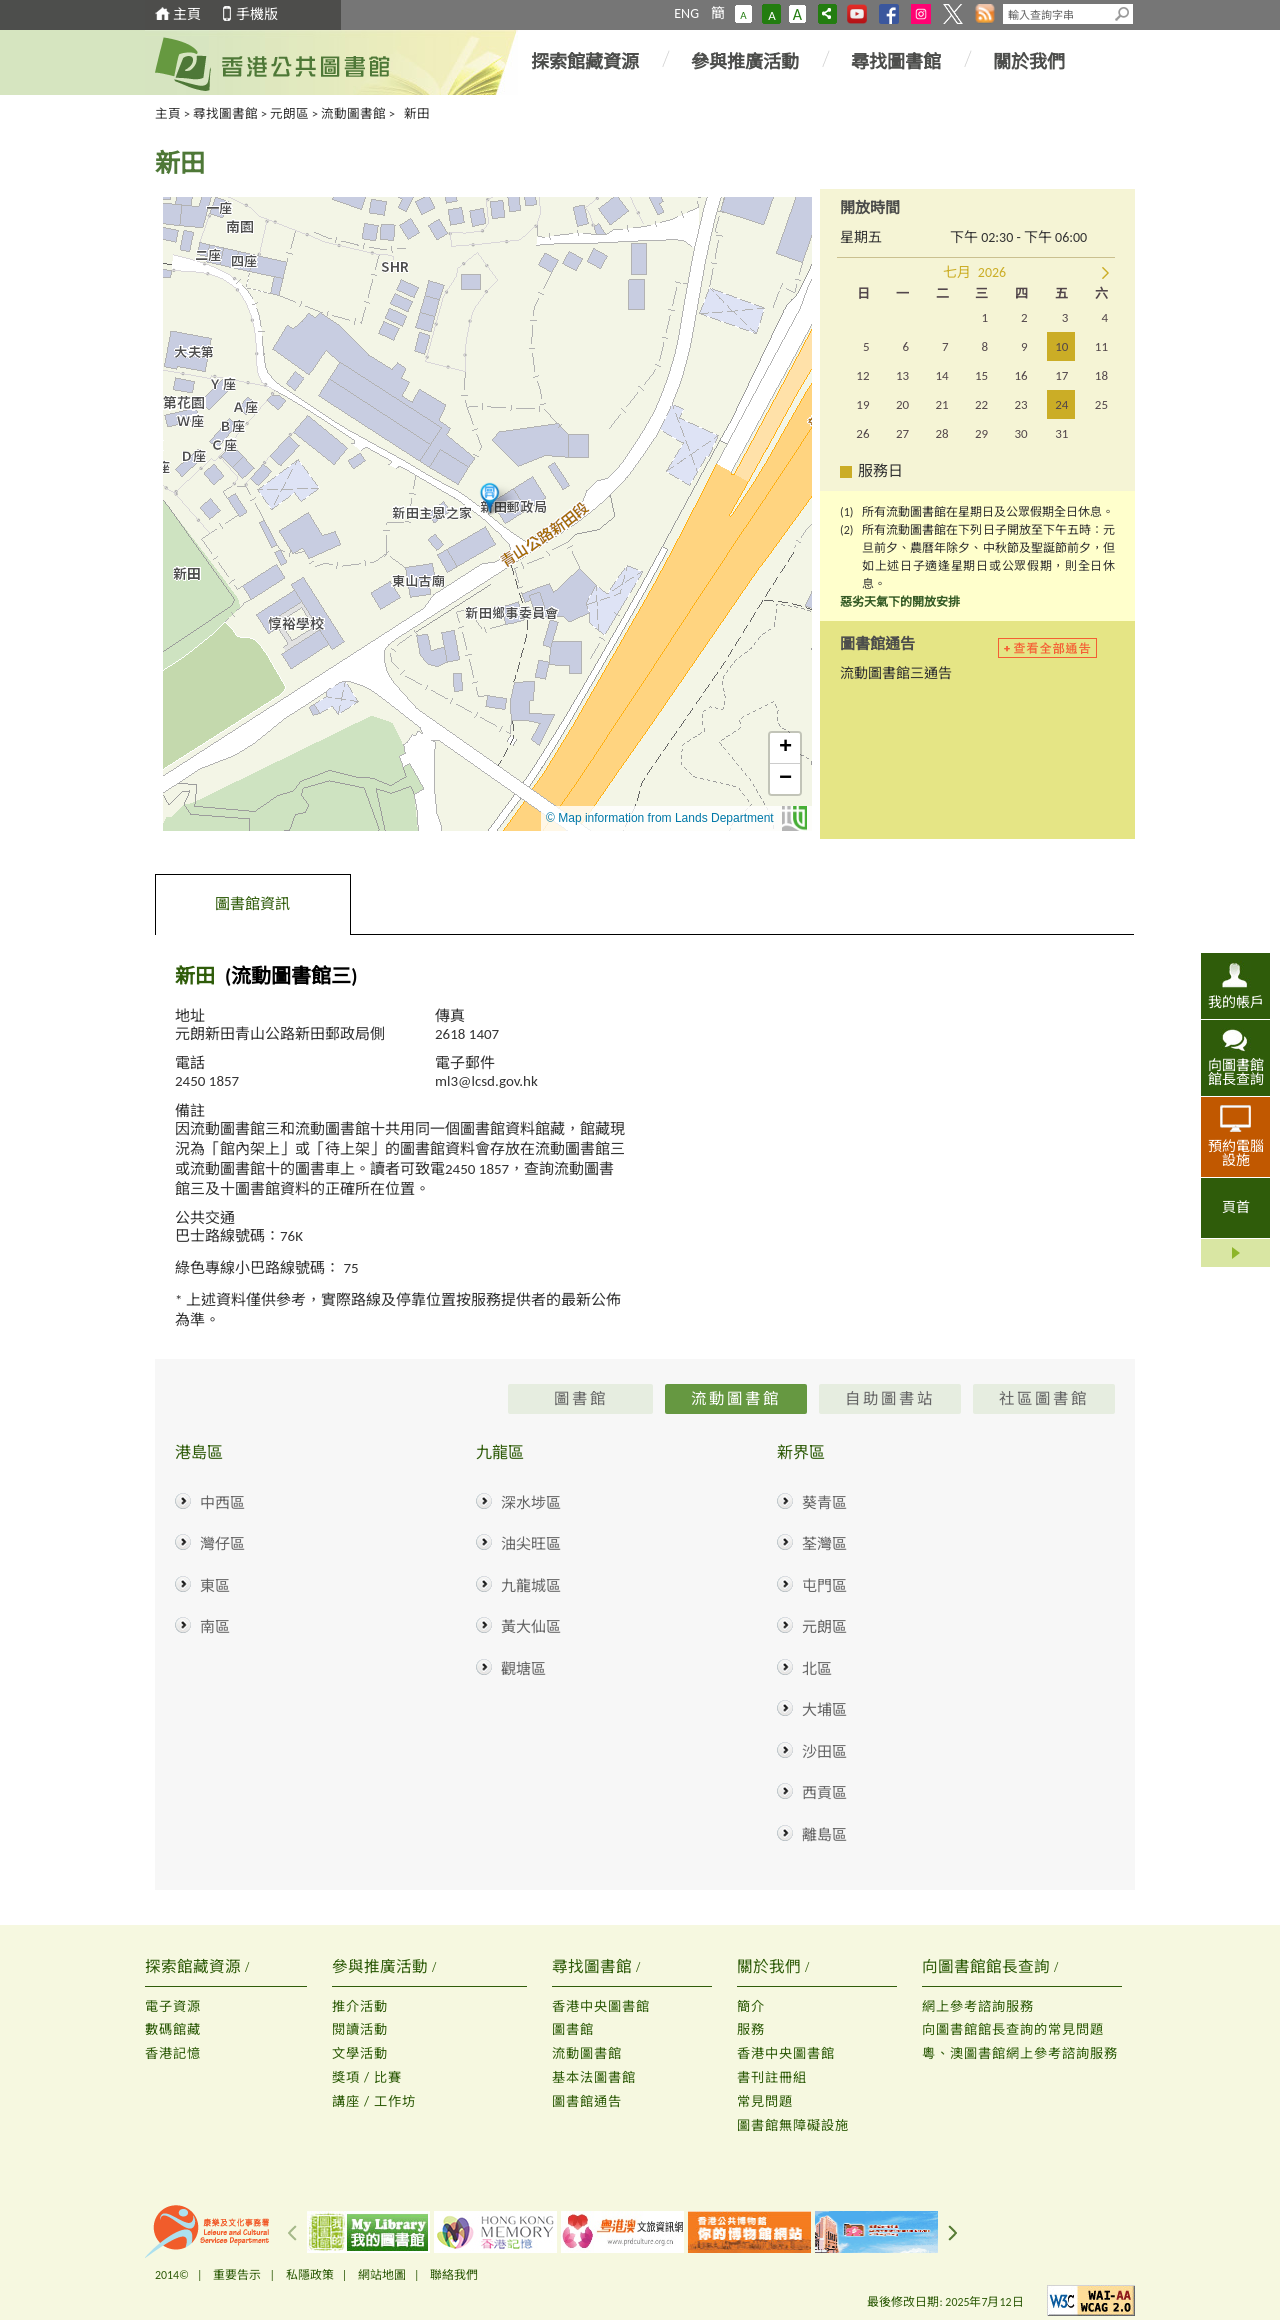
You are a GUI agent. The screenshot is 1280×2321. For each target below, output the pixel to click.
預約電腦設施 (1236, 1153)
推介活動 (360, 2006)
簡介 (751, 2006)
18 (1101, 375)
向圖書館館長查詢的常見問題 (1013, 2029)
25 (1101, 404)
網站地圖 (382, 2275)
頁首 (1236, 1207)
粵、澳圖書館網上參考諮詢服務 (1020, 2053)
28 (941, 433)
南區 (215, 1627)
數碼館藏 (173, 2029)
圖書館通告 (587, 2101)
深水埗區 (531, 1503)
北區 (817, 1669)
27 (902, 433)
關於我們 (1029, 62)
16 (1020, 375)
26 (862, 433)
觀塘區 (523, 1669)
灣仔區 (222, 1544)
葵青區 (824, 1503)
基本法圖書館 (594, 2077)
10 (1061, 346)
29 (981, 433)
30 (1020, 433)
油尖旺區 (531, 1544)
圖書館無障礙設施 (793, 2125)
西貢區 (824, 1793)
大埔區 (824, 1710)
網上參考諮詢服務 (978, 2006)
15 (981, 375)
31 (1061, 433)
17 (1061, 375)
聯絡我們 (454, 2275)
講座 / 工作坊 (374, 2101)
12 (862, 375)
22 (981, 404)
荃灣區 (824, 1544)
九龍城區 (531, 1586)
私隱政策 (310, 2275)
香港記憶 (173, 2053)
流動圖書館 (353, 113)
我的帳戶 (1236, 1002)
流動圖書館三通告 (896, 673)
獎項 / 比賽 (367, 2077)
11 (1101, 346)
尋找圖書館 (896, 62)
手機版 (257, 14)
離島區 (824, 1835)
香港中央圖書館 (601, 2006)
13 (902, 375)
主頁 (187, 14)
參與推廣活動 (745, 62)
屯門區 (824, 1586)
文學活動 (360, 2053)
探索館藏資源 (585, 62)
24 (1061, 404)
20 (902, 404)
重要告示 (237, 2275)
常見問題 (765, 2101)
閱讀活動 (360, 2029)
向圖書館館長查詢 (1236, 1072)
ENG (686, 13)
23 (1020, 404)
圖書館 (573, 2029)
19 (862, 404)
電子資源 (173, 2006)
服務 (751, 2029)
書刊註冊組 (772, 2077)
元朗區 (289, 113)
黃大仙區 (531, 1627)
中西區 (222, 1503)
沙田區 (824, 1752)
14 (941, 375)
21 (941, 404)
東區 (215, 1586)
